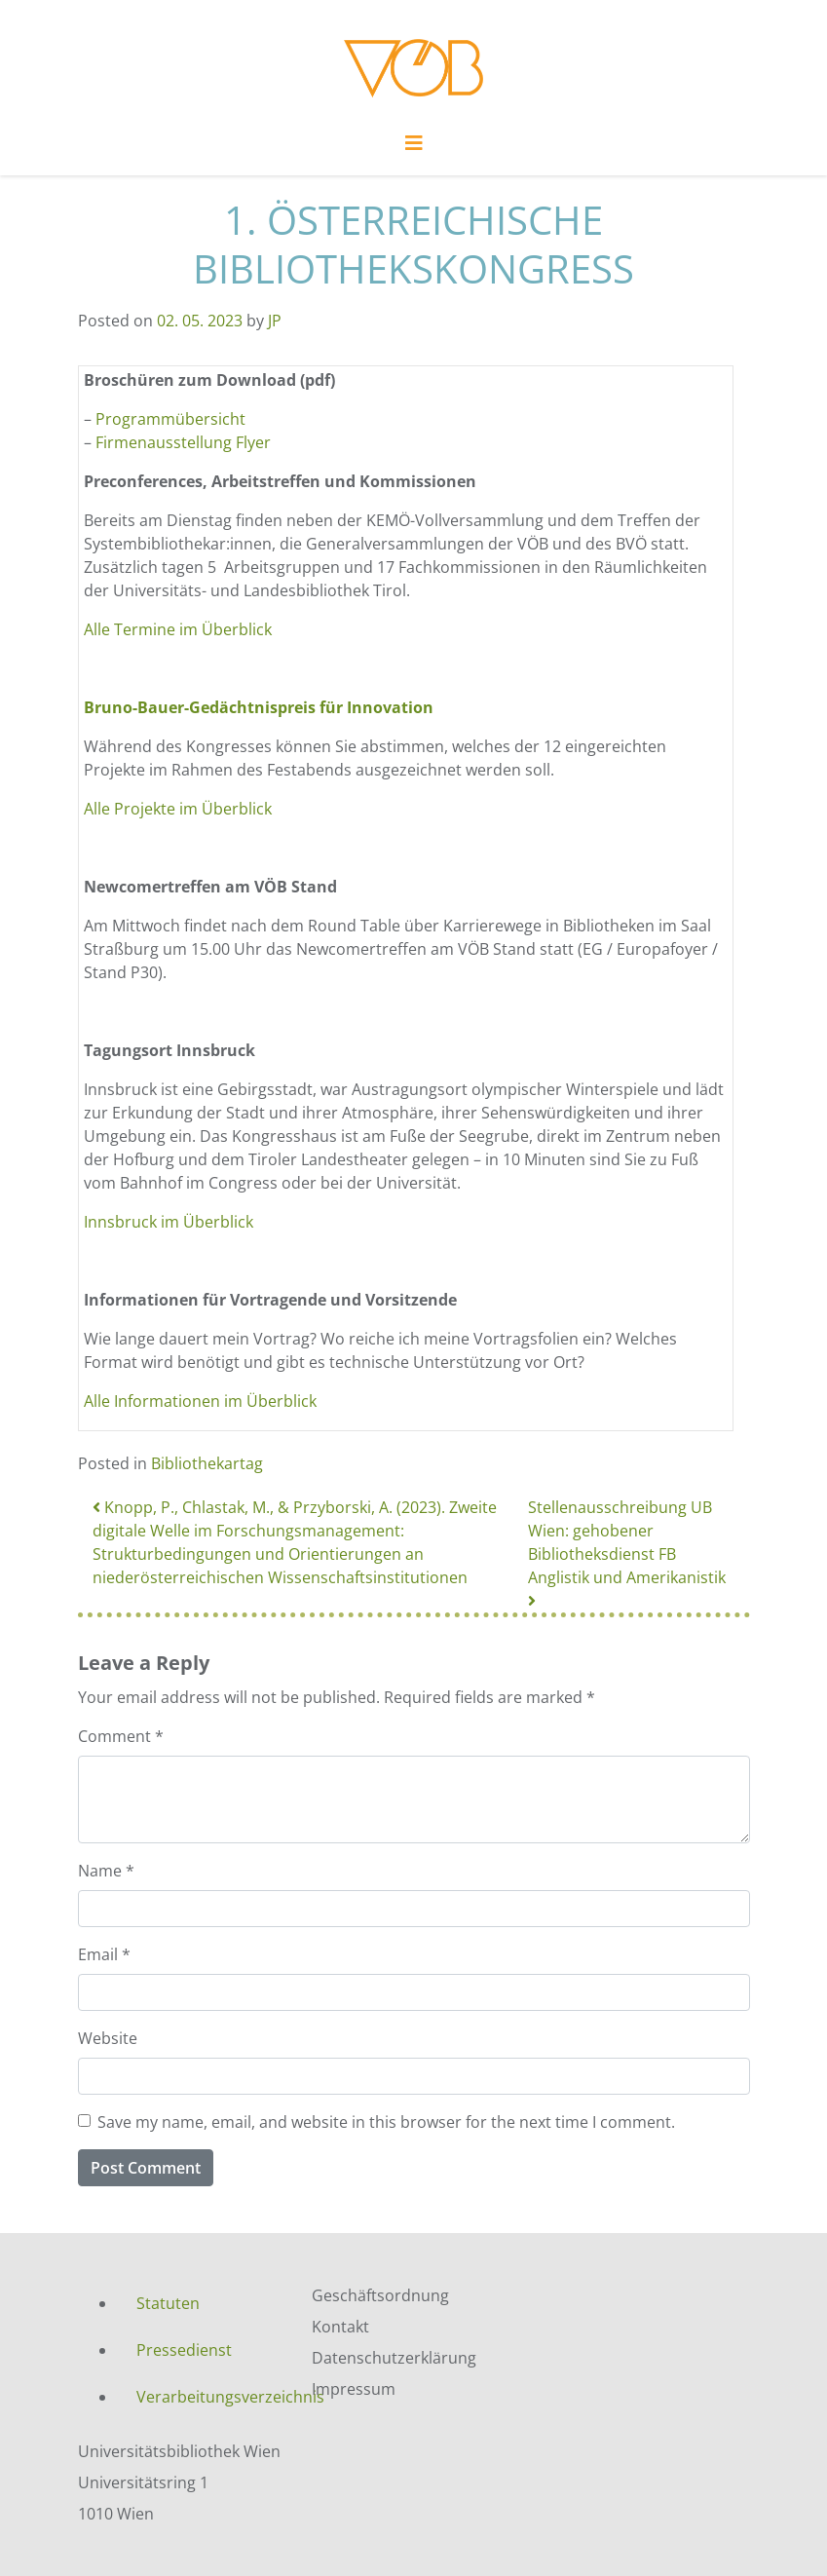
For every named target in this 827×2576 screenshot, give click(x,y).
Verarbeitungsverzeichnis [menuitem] (209, 2396)
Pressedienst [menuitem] (184, 2350)
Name (106, 1870)
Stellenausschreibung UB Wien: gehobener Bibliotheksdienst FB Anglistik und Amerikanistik (629, 1552)
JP (275, 320)
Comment (121, 1736)
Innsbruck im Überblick (168, 1221)
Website (107, 2038)
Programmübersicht (170, 419)
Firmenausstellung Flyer (185, 442)
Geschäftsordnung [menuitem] (380, 2295)
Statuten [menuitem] (168, 2303)
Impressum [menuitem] (353, 2389)
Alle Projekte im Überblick (178, 808)
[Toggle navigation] (414, 148)
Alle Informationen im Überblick (200, 1401)
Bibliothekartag (207, 1463)
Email (104, 1954)
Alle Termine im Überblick (178, 629)
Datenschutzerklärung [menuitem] (394, 2357)
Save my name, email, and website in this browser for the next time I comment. (386, 2122)
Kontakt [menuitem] (340, 2326)
